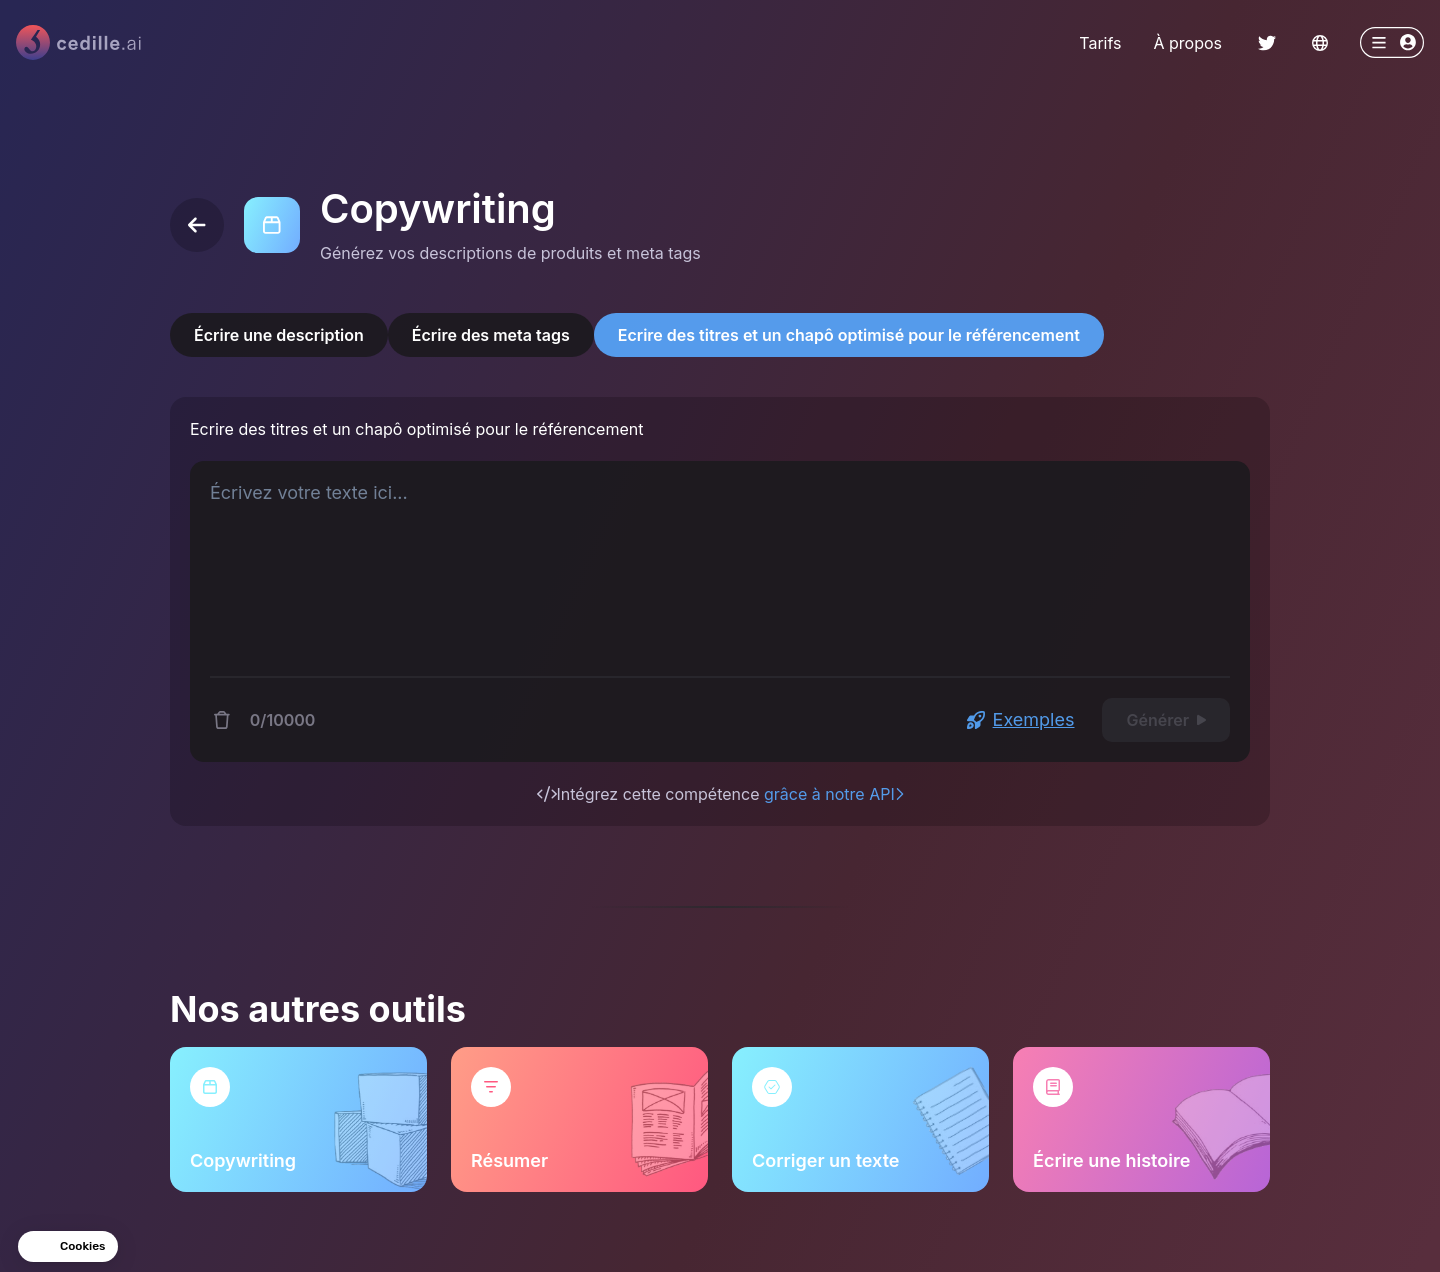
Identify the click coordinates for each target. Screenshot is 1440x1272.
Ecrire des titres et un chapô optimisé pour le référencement (849, 335)
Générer (1166, 720)
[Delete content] (222, 720)
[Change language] (1320, 43)
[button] (68, 1246)
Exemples (1021, 719)
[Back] (197, 225)
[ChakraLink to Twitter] (1267, 43)
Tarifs (1100, 43)
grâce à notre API (833, 794)
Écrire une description (279, 335)
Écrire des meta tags (491, 335)
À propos (1187, 43)
